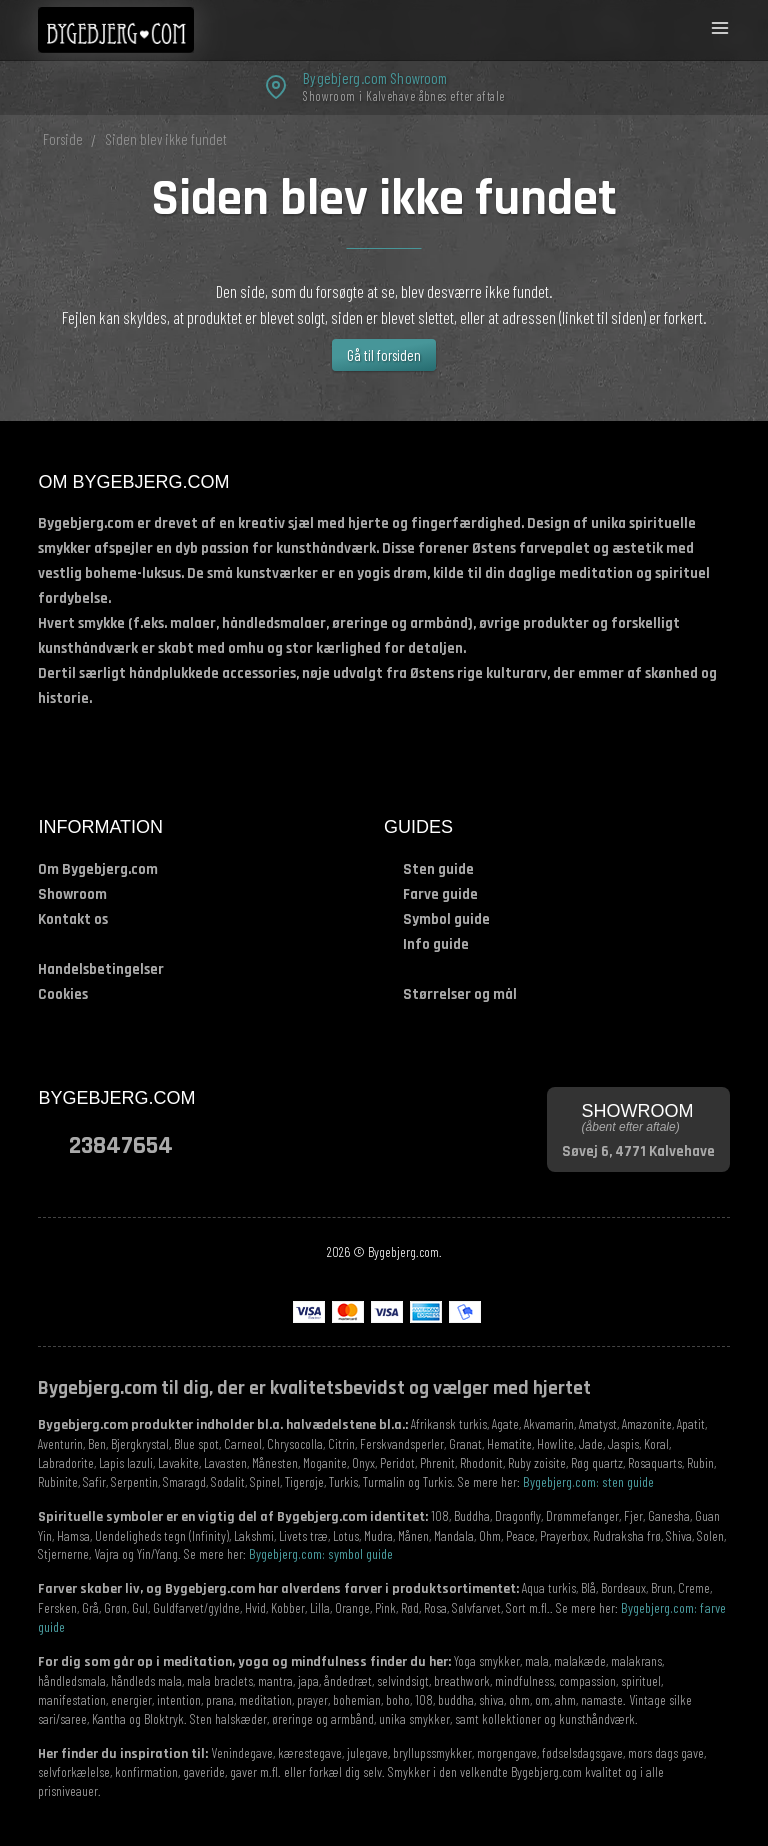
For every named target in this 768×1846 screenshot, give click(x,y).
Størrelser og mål (460, 994)
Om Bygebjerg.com (98, 869)
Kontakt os (73, 919)
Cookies (63, 994)
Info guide (436, 944)
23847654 (121, 1144)
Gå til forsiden (384, 355)
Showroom (72, 894)
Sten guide (438, 869)
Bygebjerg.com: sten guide (588, 1481)
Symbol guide (446, 919)
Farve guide (440, 894)
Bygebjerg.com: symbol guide (321, 1553)
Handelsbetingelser (101, 969)
